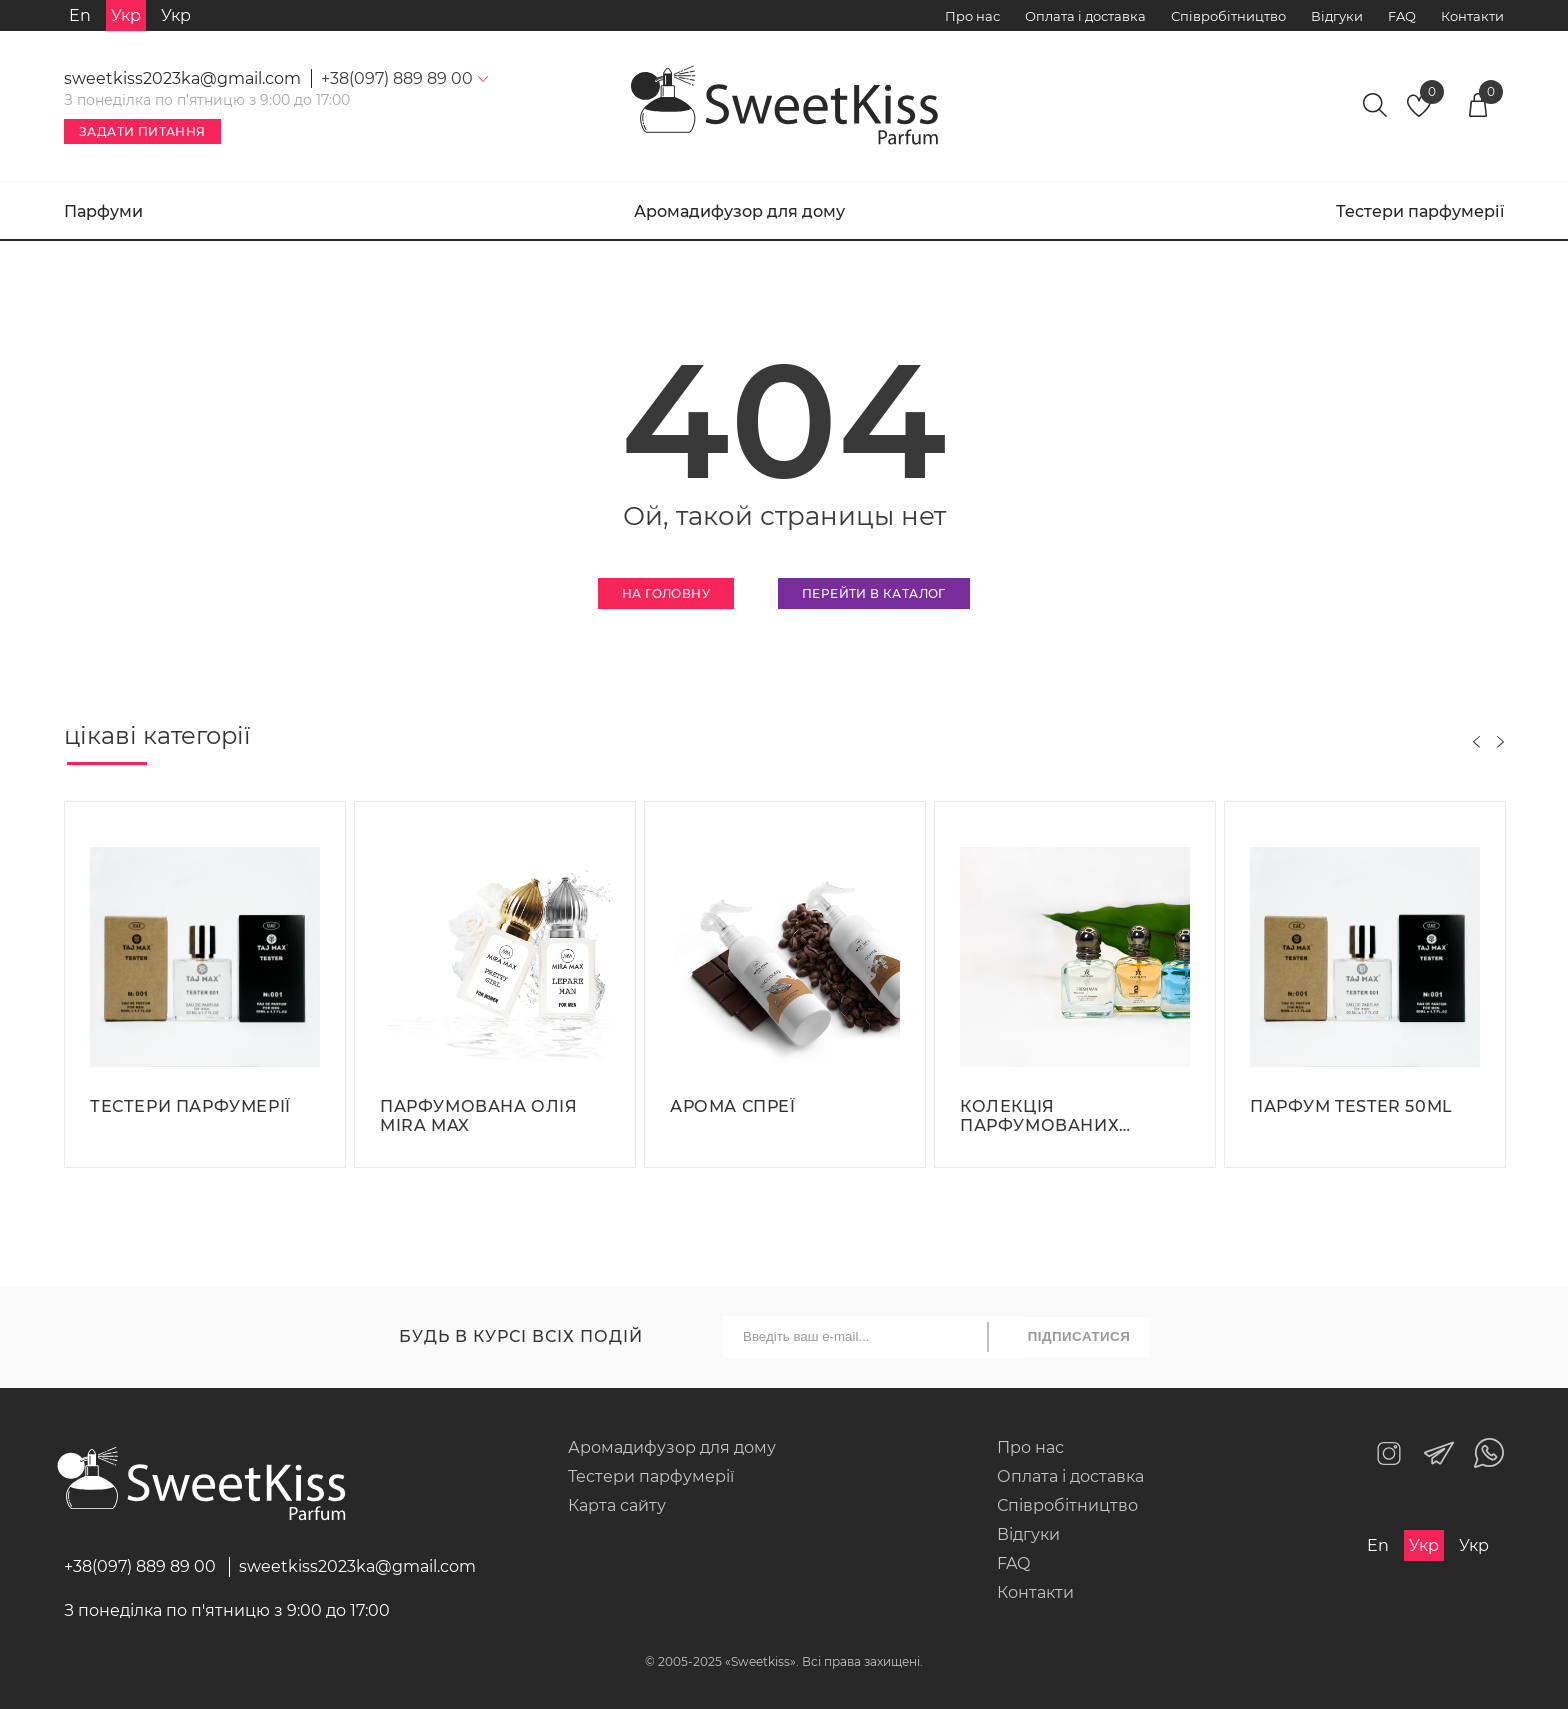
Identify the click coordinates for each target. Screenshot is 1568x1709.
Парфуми (103, 211)
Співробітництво (1228, 16)
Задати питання (142, 131)
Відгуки (1337, 16)
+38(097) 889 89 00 (140, 1566)
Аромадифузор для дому (739, 211)
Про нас (972, 16)
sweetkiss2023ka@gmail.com (182, 78)
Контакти (1472, 16)
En (80, 15)
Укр (176, 15)
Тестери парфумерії (1420, 211)
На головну (666, 593)
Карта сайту (617, 1505)
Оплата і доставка (1085, 16)
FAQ (1402, 16)
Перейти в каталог (874, 593)
